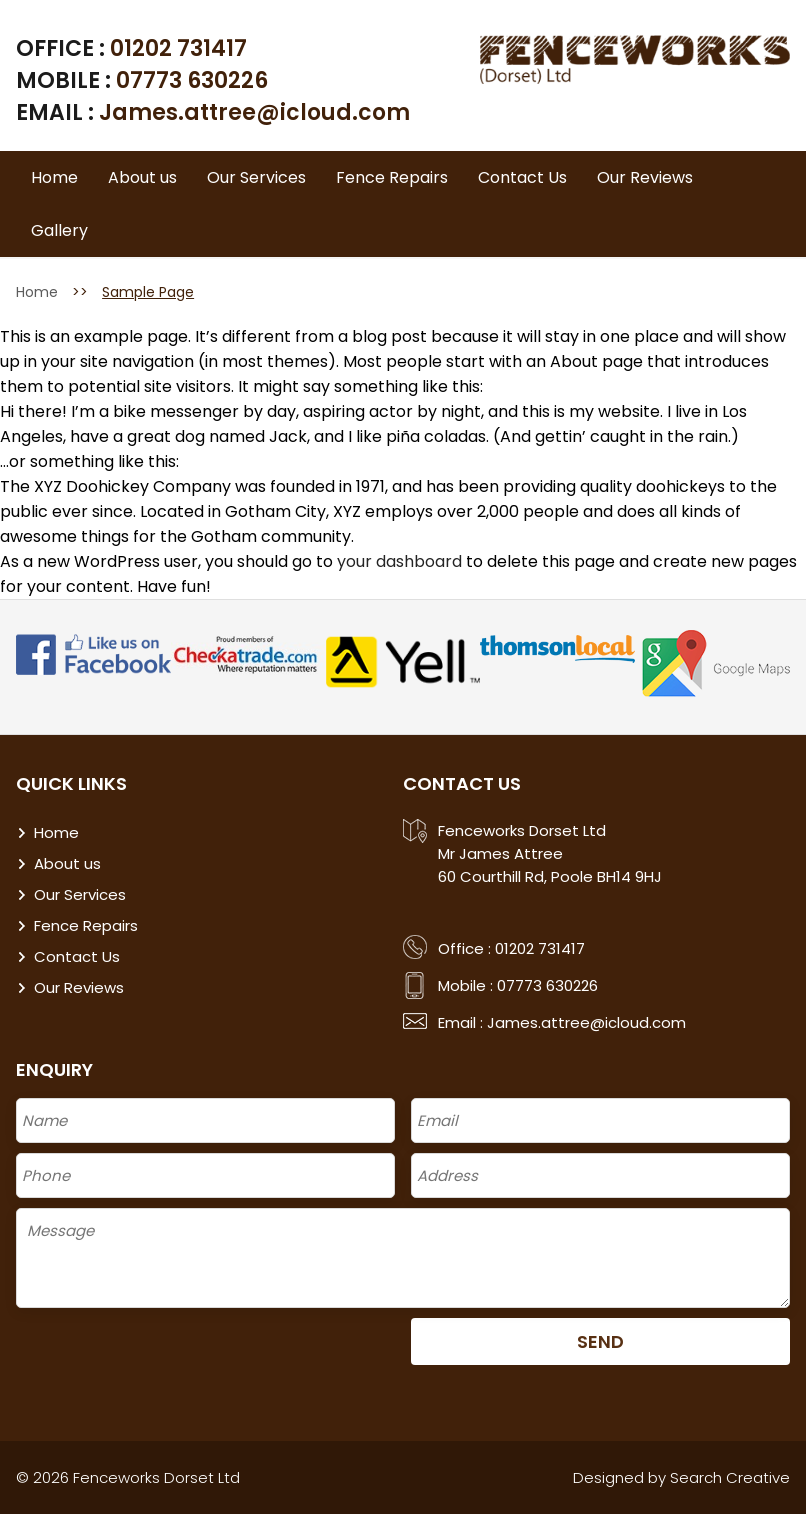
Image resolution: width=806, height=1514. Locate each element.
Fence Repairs (392, 177)
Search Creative (730, 1477)
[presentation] (168, 1357)
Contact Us (522, 177)
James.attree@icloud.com (254, 112)
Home (54, 177)
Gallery (59, 230)
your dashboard (399, 561)
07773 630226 (192, 80)
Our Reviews (645, 177)
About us (142, 177)
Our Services (256, 177)
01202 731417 (178, 48)
